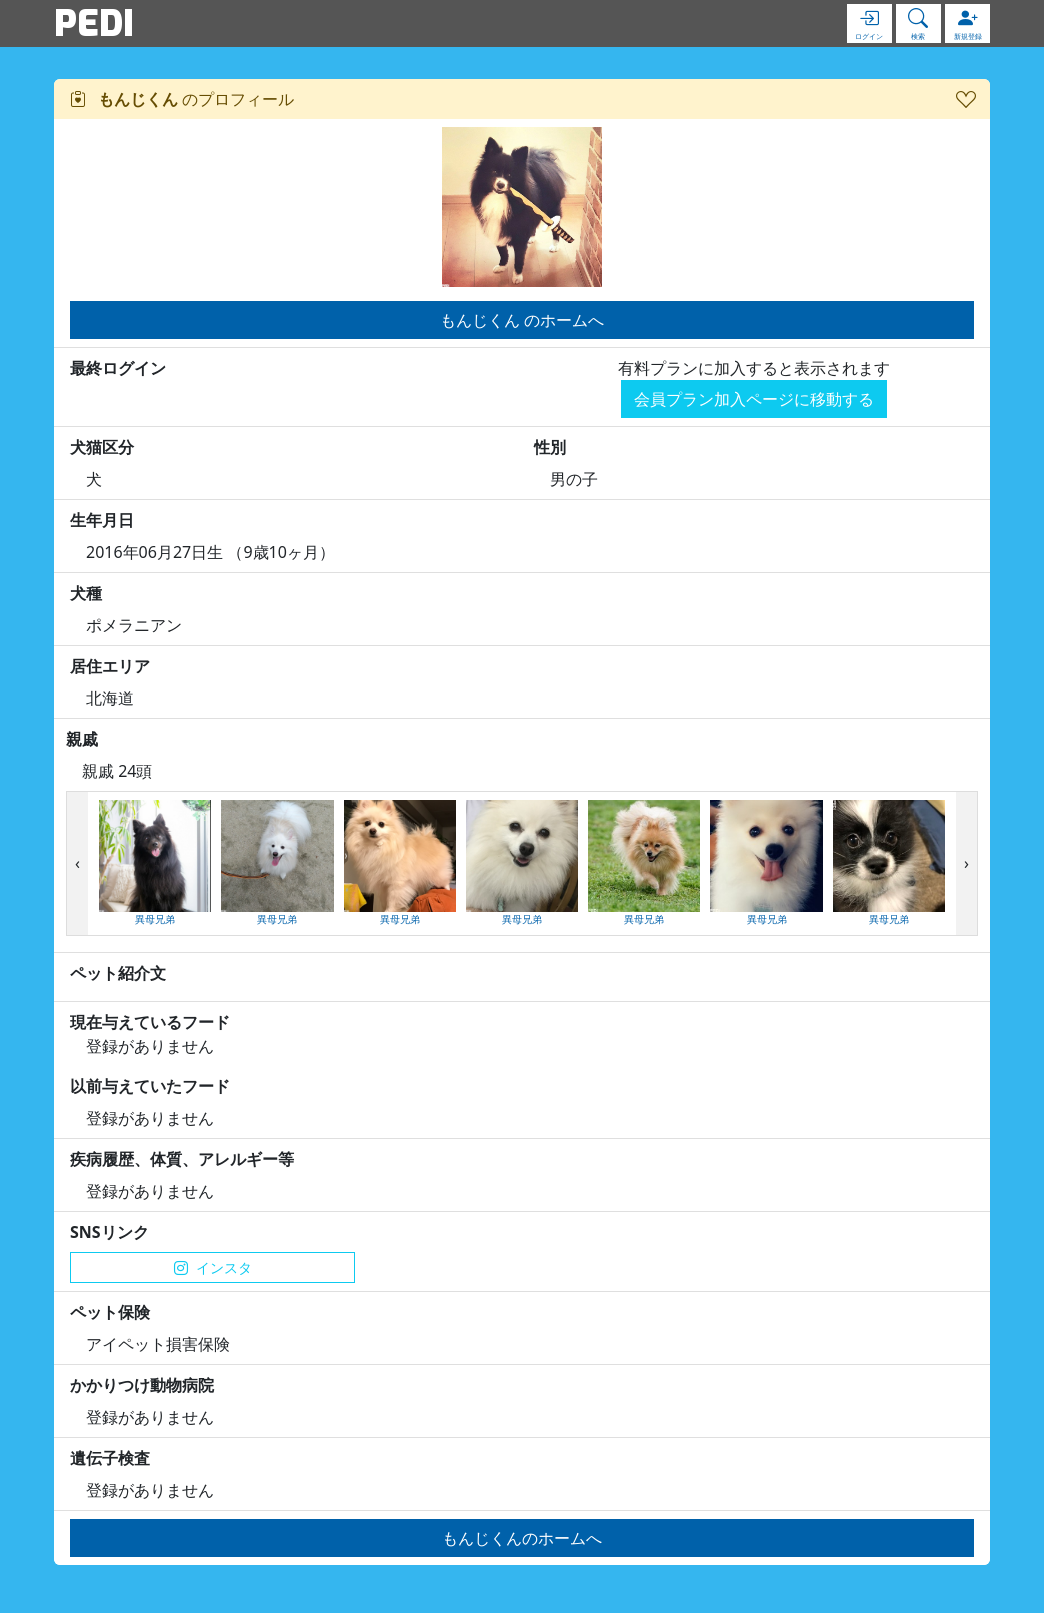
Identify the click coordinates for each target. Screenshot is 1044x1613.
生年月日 (102, 520)
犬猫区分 (102, 447)
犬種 (86, 593)
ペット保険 (110, 1312)
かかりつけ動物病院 (142, 1385)
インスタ (213, 1267)
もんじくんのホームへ (522, 1538)
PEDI (94, 23)
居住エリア (110, 666)
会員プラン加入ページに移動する (754, 399)
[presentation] (77, 864)
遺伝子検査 (110, 1458)
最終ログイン (118, 368)
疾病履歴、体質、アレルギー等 (182, 1159)
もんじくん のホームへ (522, 320)
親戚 (82, 739)
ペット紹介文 (118, 973)
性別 (550, 447)
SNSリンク (109, 1232)
